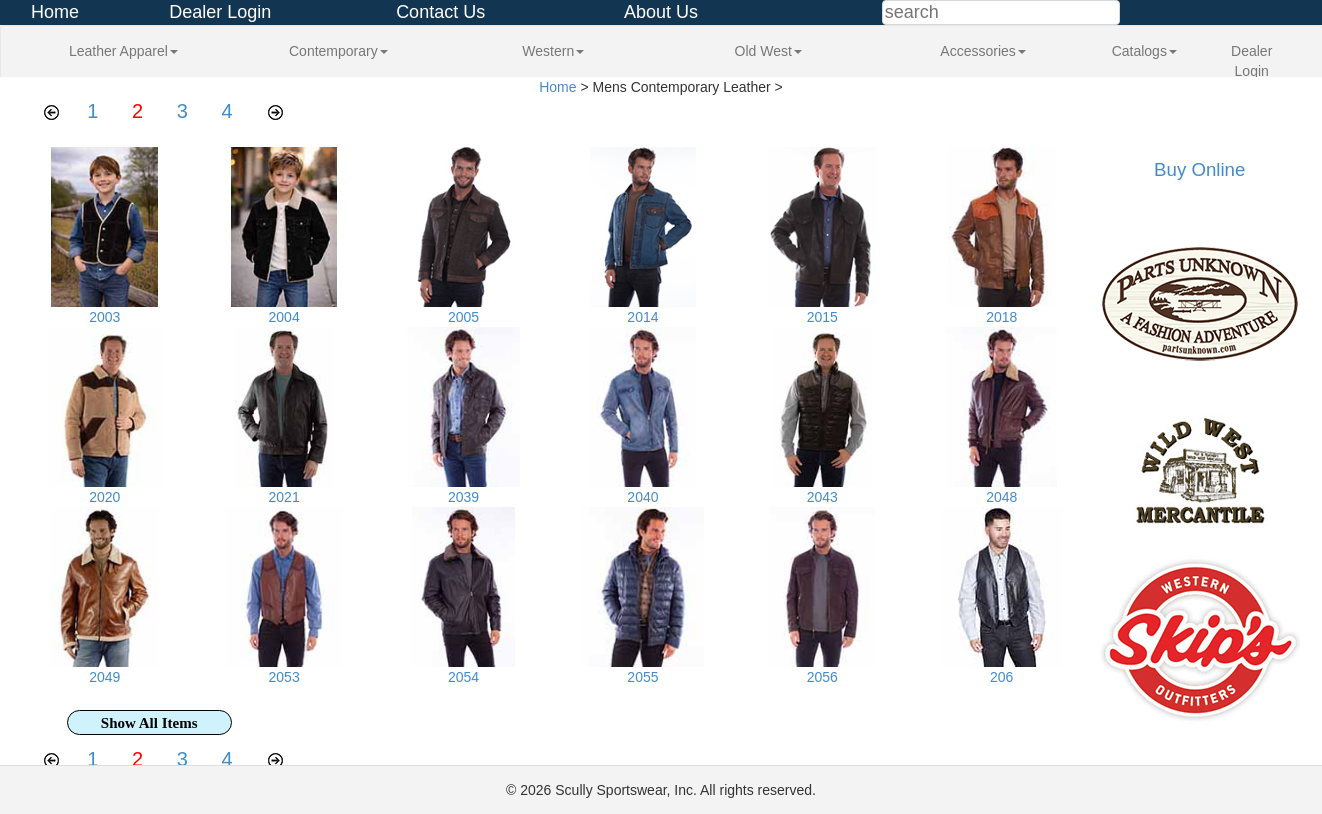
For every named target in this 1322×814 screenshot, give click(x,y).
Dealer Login (220, 12)
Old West (768, 51)
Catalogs (1144, 51)
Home (55, 12)
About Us (661, 12)
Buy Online (1199, 169)
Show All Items (149, 723)
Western (553, 51)
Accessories (982, 51)
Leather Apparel (123, 51)
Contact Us (440, 12)
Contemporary (338, 51)
